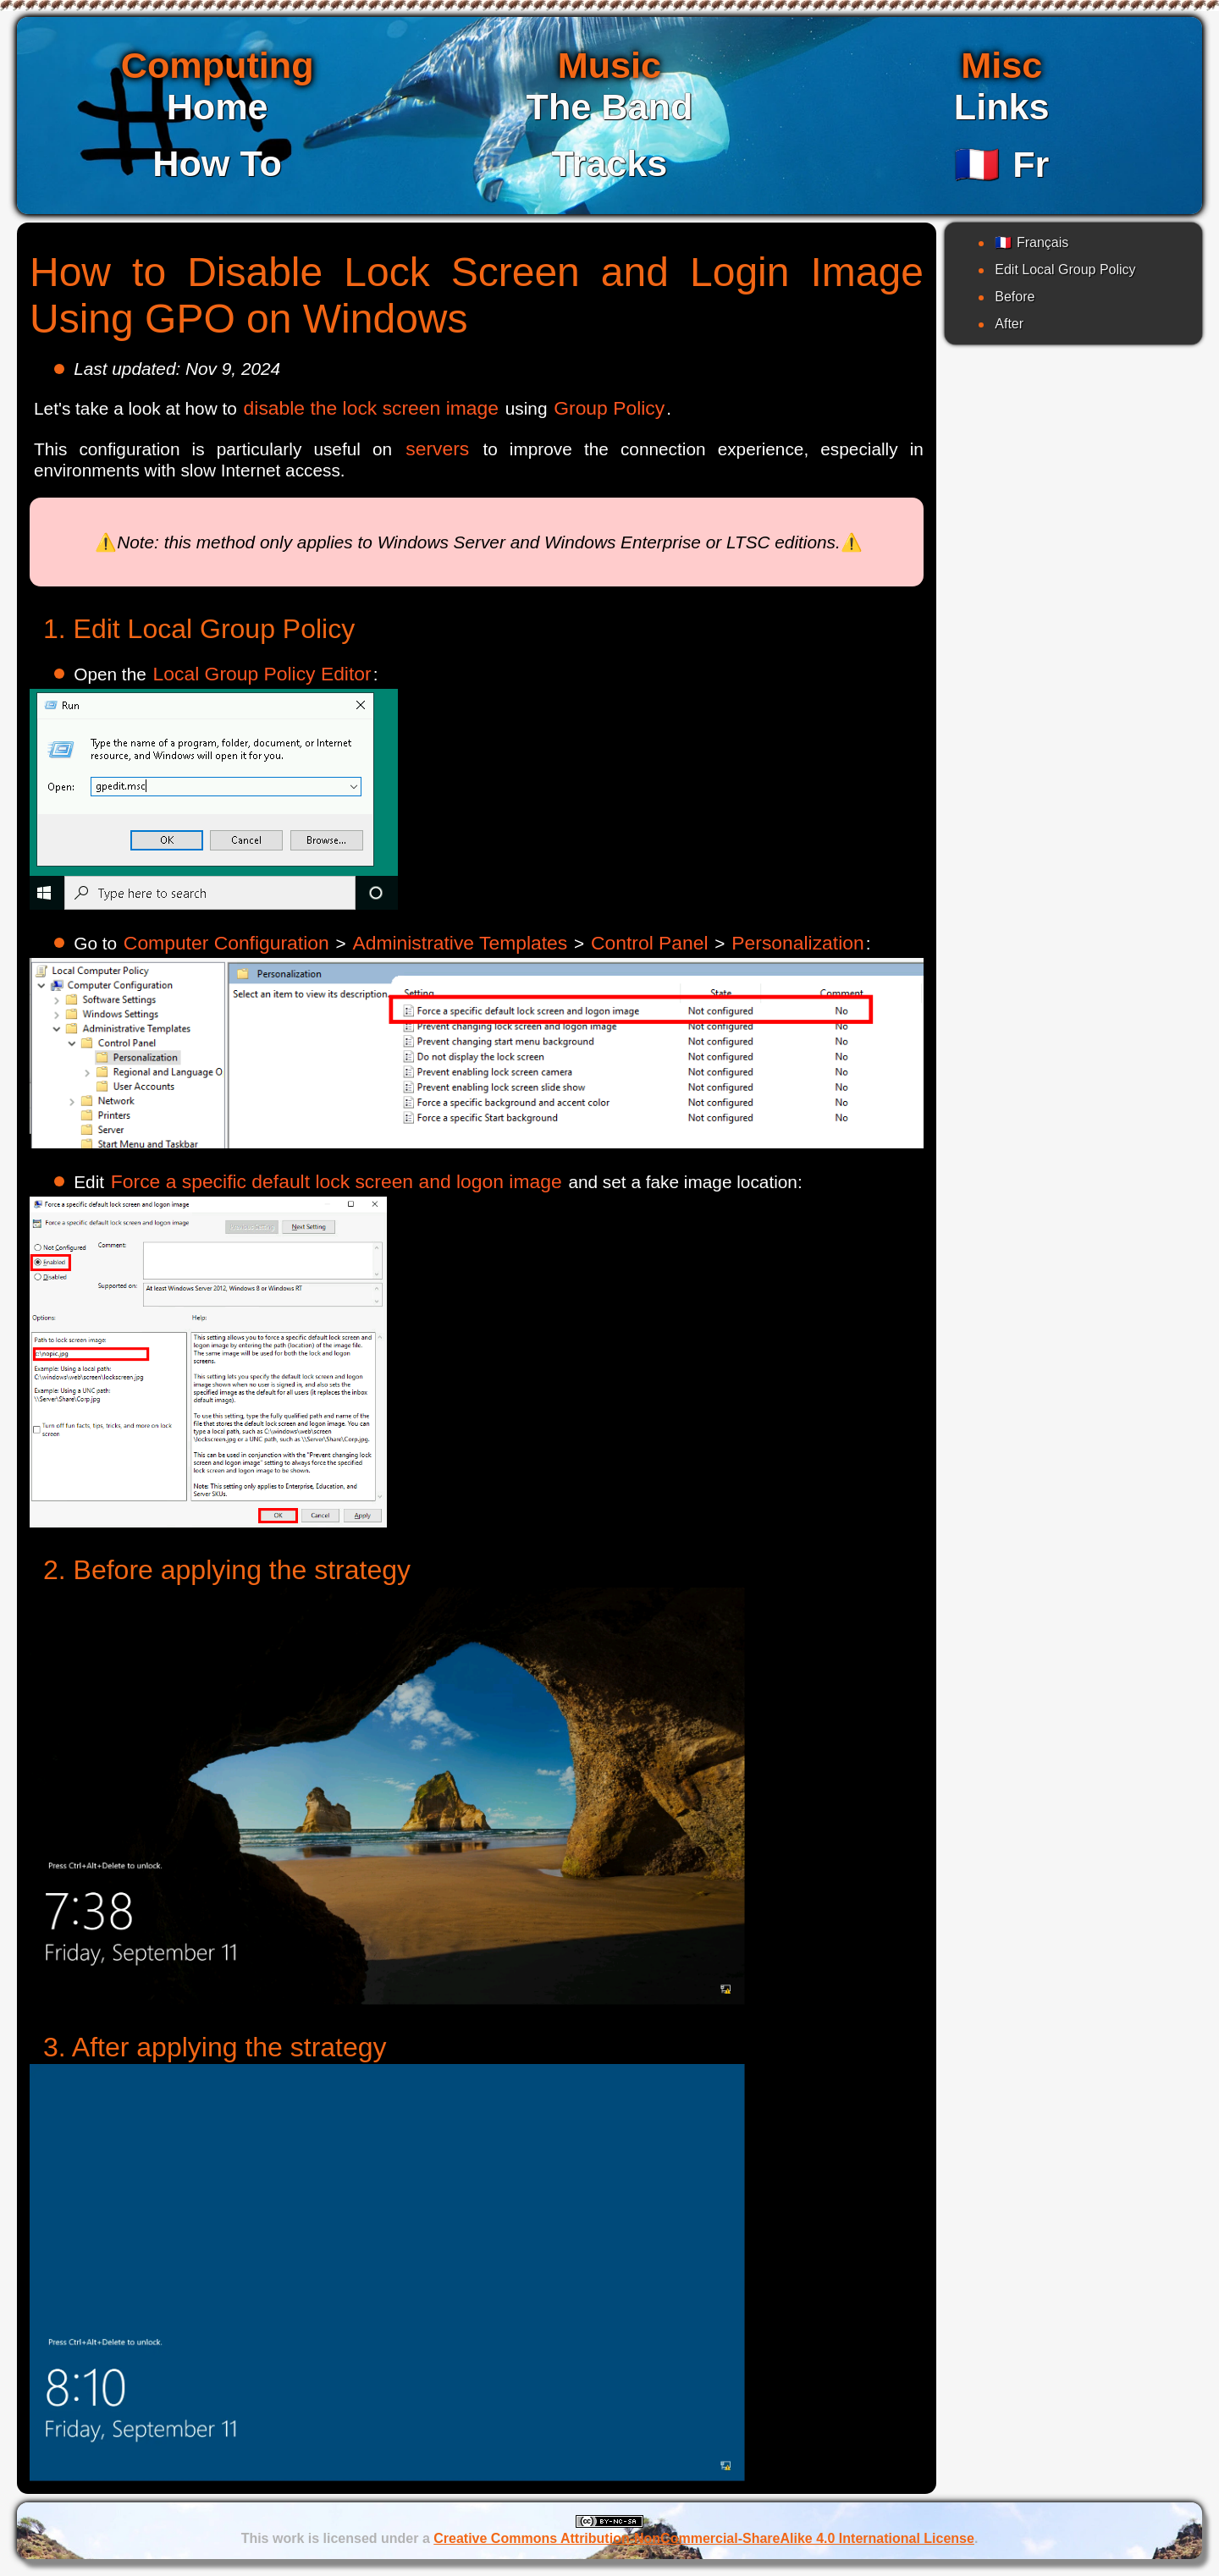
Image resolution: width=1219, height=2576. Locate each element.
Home (217, 106)
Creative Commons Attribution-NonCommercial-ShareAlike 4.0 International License (703, 2538)
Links (1002, 106)
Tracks (609, 163)
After (1009, 323)
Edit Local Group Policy (1065, 269)
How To (217, 163)
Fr (1001, 164)
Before (1014, 296)
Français (1031, 242)
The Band (610, 106)
